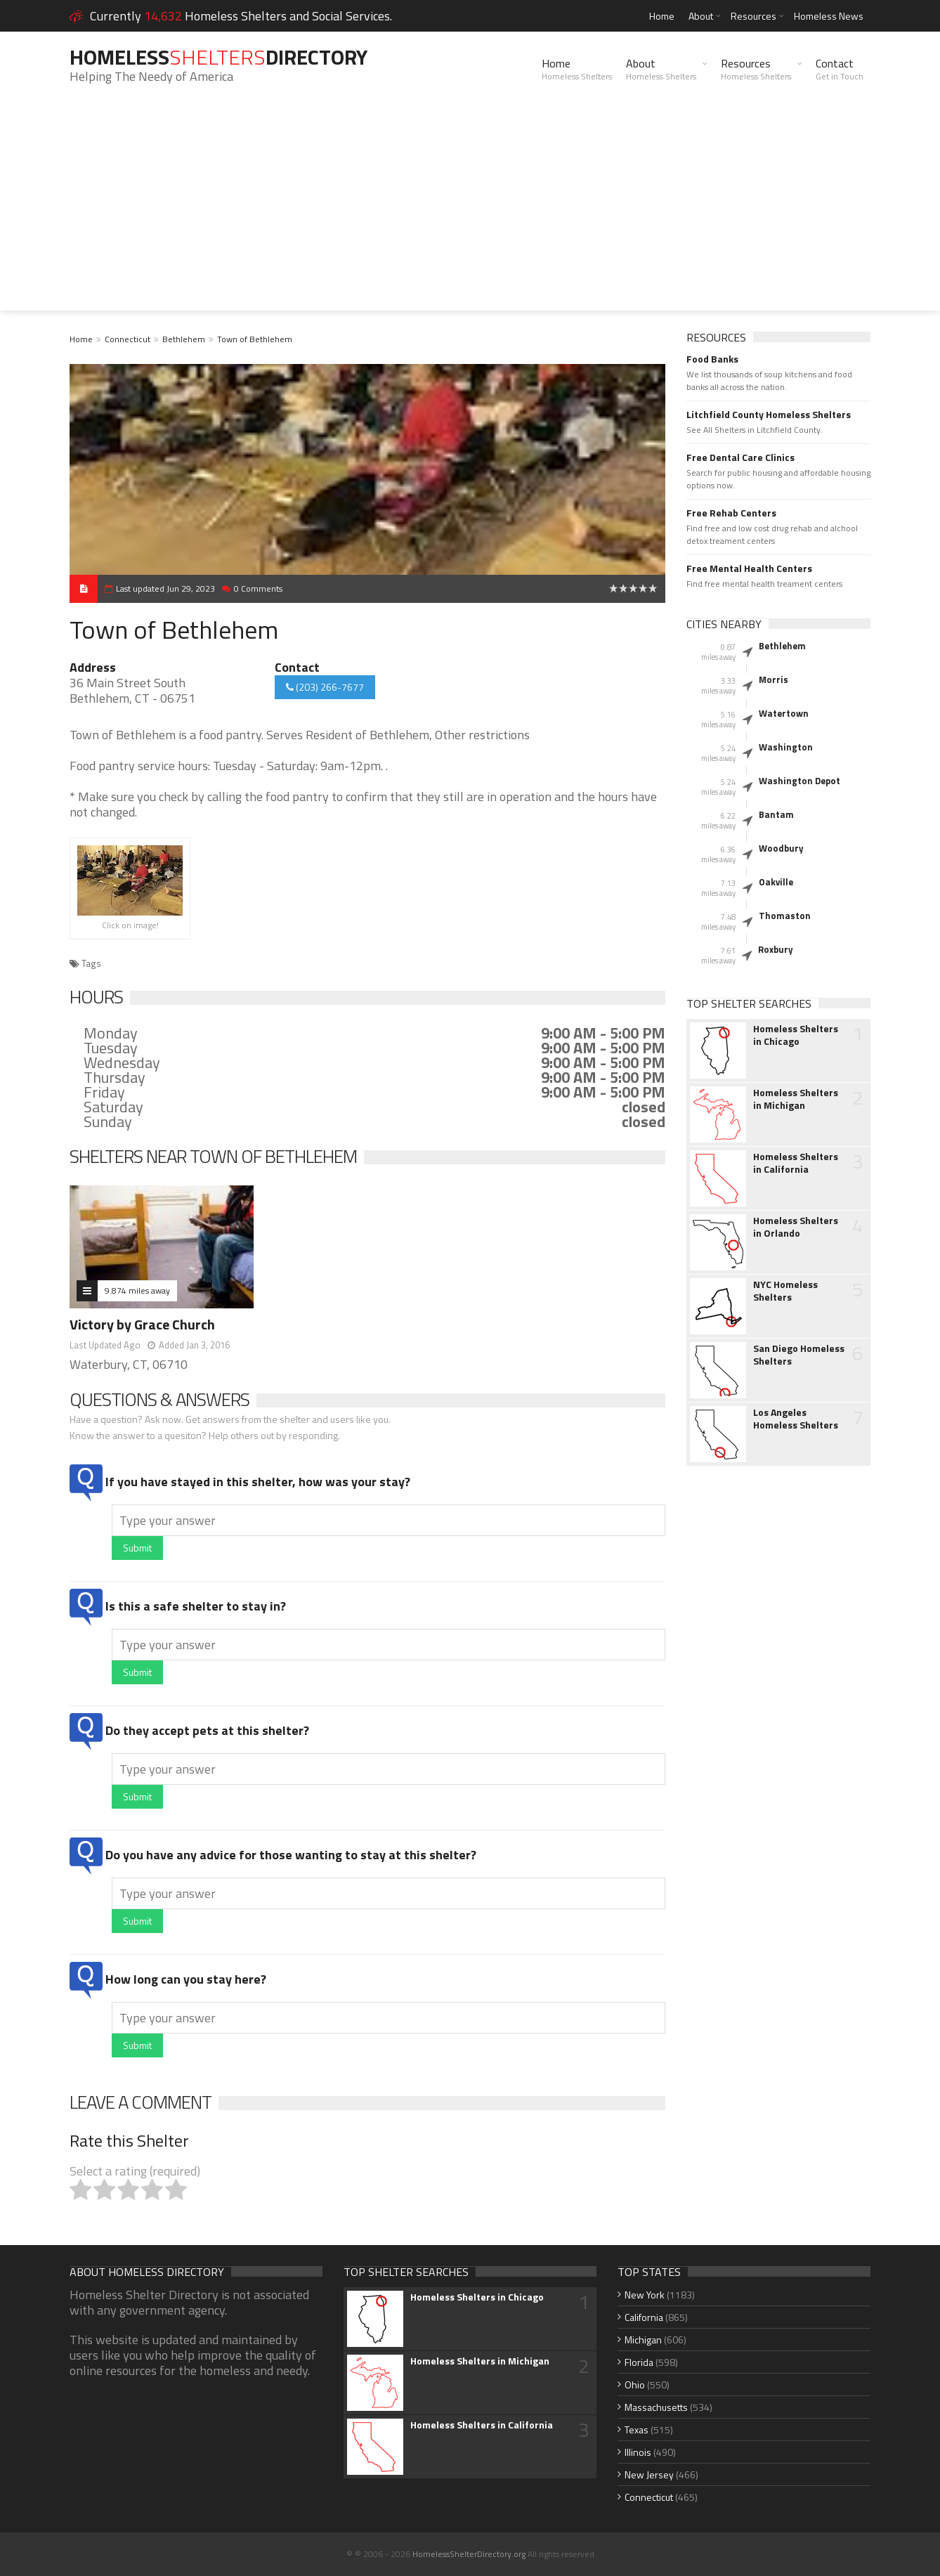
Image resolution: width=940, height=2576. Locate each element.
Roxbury (775, 949)
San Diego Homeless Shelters (798, 1354)
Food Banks (712, 359)
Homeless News (828, 15)
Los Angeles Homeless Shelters (795, 1418)
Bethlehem (183, 339)
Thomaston (785, 915)
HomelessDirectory (218, 57)
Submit (137, 1547)
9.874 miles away (137, 1290)
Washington (786, 747)
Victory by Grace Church (142, 1324)
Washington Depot (799, 780)
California (644, 2317)
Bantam (776, 814)
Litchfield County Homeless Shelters (768, 414)
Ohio (635, 2384)
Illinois (638, 2452)
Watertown (784, 713)
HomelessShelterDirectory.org (469, 2554)
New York (645, 2294)
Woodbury (781, 848)
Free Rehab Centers (731, 513)
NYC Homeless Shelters (785, 1290)
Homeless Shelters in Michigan (795, 1099)
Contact (839, 69)
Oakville (776, 882)
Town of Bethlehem (254, 339)
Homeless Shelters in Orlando (795, 1227)
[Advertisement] (470, 212)
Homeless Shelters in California (795, 1163)
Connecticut (127, 339)
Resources (753, 15)
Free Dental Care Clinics (740, 457)
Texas (636, 2429)
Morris (773, 679)
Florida (639, 2362)
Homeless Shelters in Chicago (795, 1035)
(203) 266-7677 (325, 686)
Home (661, 15)
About (700, 15)
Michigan (643, 2339)
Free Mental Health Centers (749, 568)
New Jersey (649, 2474)
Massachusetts (656, 2407)
